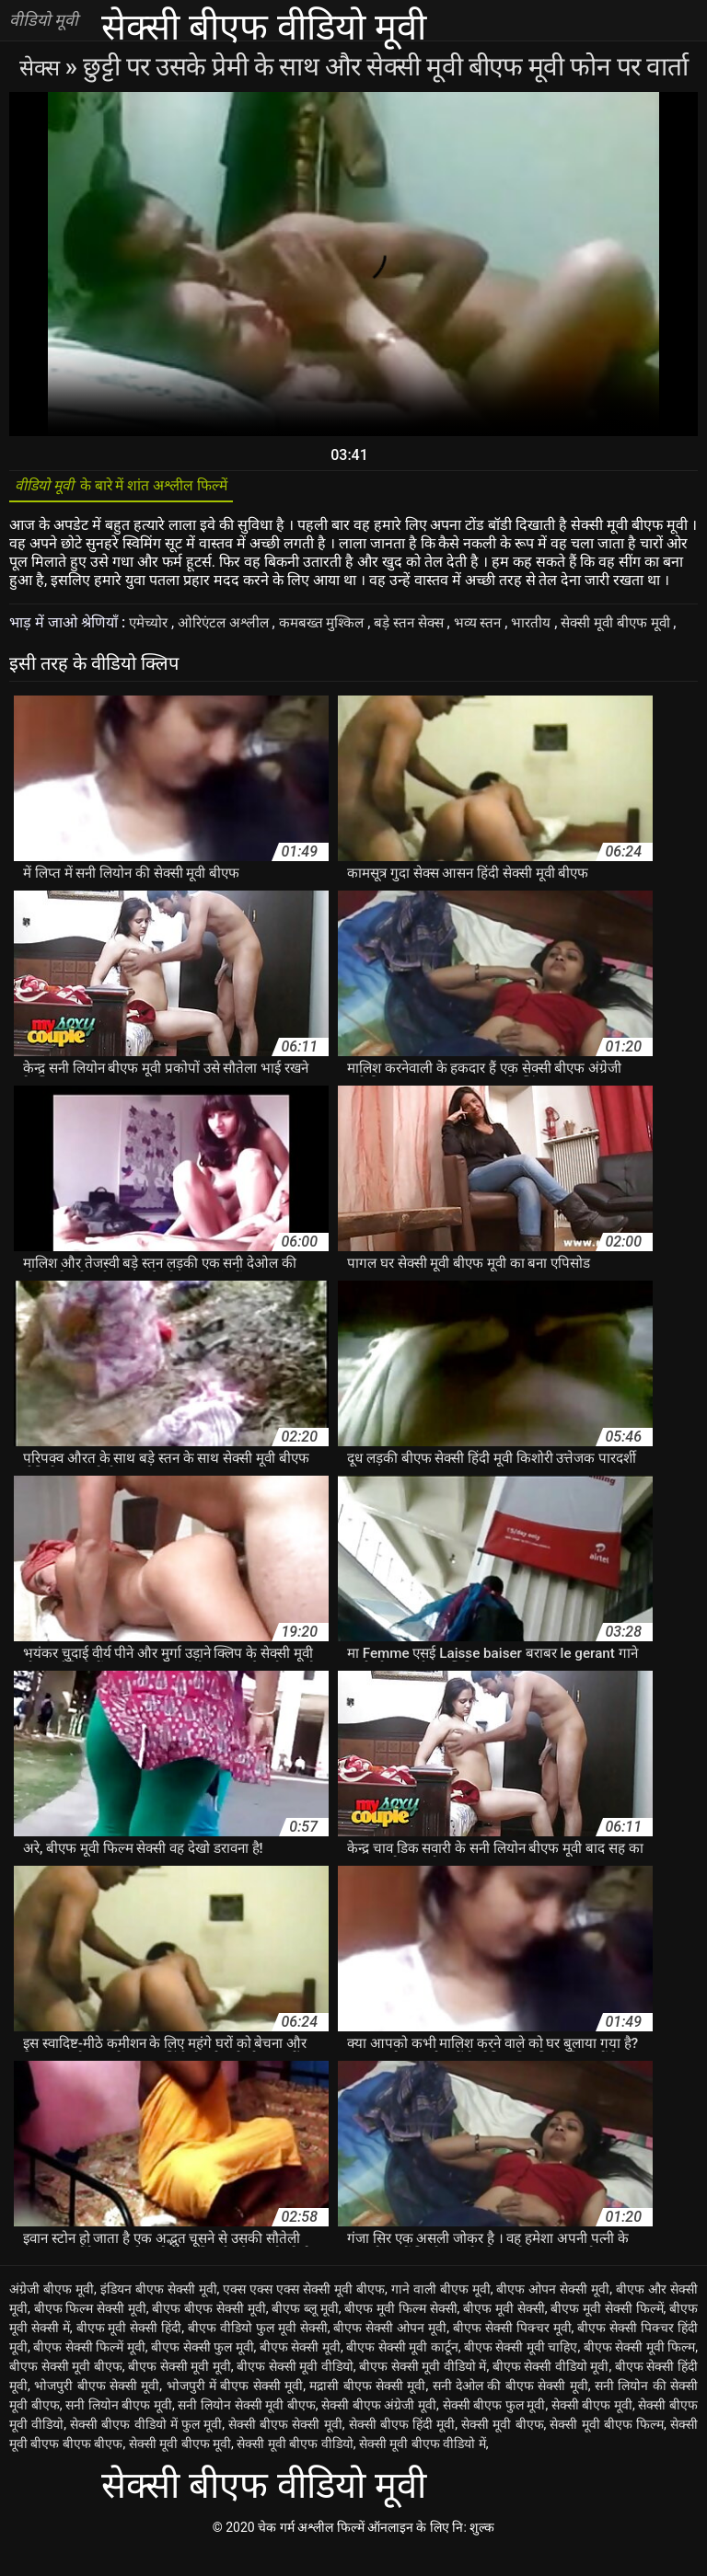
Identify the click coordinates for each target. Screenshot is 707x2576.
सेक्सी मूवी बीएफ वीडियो (295, 2468)
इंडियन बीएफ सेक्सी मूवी (158, 2313)
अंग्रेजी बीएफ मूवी (51, 2313)
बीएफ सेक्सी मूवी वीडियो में (422, 2391)
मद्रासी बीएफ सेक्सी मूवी (367, 2410)
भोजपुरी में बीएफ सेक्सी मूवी (235, 2410)
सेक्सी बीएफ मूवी (591, 2429)
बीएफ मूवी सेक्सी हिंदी (129, 2352)
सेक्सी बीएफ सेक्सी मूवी (285, 2449)
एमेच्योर (151, 629)
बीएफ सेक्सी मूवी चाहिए (521, 2371)
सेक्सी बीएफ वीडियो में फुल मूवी (146, 2449)
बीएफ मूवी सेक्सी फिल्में (607, 2333)
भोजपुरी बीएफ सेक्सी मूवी (96, 2410)
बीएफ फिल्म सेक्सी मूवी (90, 2333)
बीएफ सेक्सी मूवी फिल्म (640, 2371)
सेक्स (42, 67)
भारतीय (551, 629)
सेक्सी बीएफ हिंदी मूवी (402, 2449)
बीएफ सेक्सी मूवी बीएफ (65, 2391)
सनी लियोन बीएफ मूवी (118, 2429)
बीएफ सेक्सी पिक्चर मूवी (512, 2352)
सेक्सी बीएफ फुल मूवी (494, 2429)
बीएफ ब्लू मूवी (305, 2333)
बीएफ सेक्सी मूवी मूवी (179, 2391)
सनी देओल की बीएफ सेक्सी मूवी (510, 2410)
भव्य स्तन (496, 629)
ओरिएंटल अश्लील (229, 629)
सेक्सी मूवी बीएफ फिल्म (607, 2449)
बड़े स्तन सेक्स (424, 629)
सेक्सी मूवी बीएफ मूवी (639, 629)
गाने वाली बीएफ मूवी (441, 2313)
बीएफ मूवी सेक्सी (504, 2333)
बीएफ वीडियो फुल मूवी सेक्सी (258, 2352)
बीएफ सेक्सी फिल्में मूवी (89, 2371)
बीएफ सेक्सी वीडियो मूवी (551, 2391)
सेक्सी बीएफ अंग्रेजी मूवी (378, 2429)
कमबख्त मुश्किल (331, 629)
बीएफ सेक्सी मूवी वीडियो (295, 2391)
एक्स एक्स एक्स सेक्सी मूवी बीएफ (304, 2313)
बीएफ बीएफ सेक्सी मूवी (208, 2333)
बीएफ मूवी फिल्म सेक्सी (400, 2333)
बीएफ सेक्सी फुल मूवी (202, 2371)
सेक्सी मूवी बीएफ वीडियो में (422, 2468)
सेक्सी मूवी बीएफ (502, 2449)
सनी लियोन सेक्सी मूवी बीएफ (247, 2429)
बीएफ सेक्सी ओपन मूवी (389, 2352)
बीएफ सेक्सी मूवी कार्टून (402, 2371)
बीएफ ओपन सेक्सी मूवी (552, 2313)
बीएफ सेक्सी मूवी (300, 2371)
